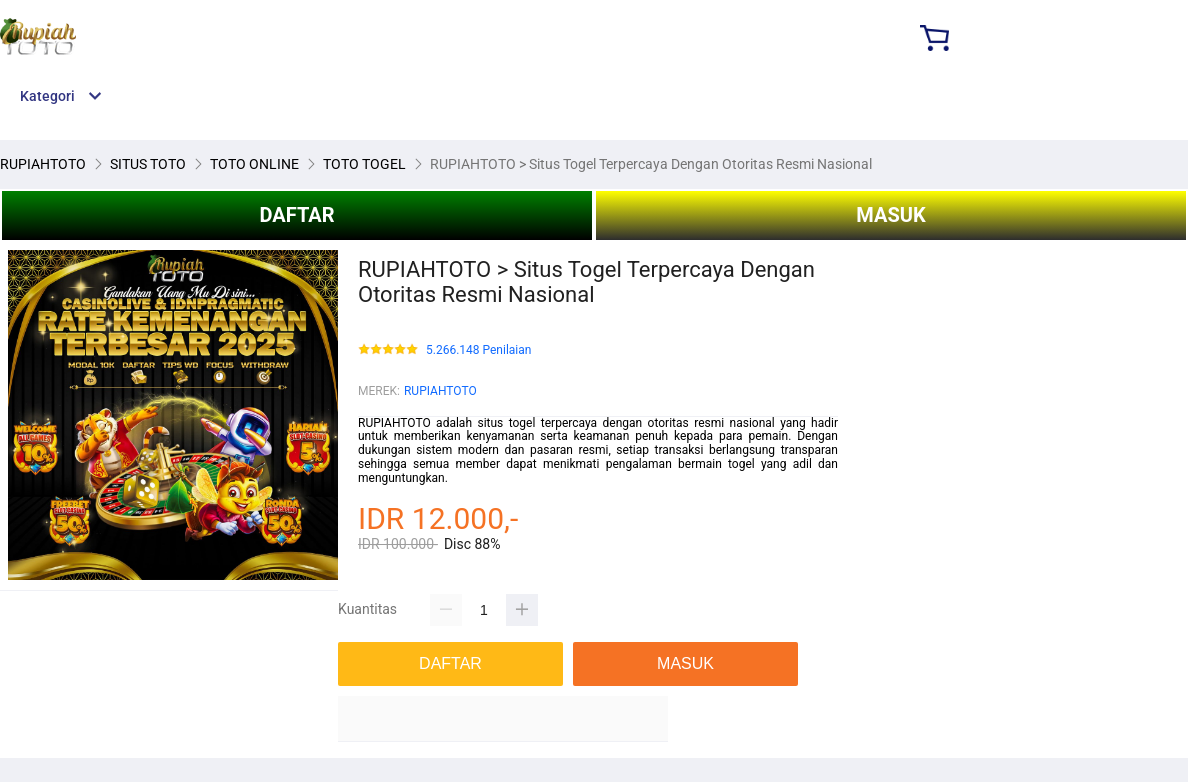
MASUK (890, 215)
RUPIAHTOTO (440, 391)
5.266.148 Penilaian (478, 350)
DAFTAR (296, 215)
